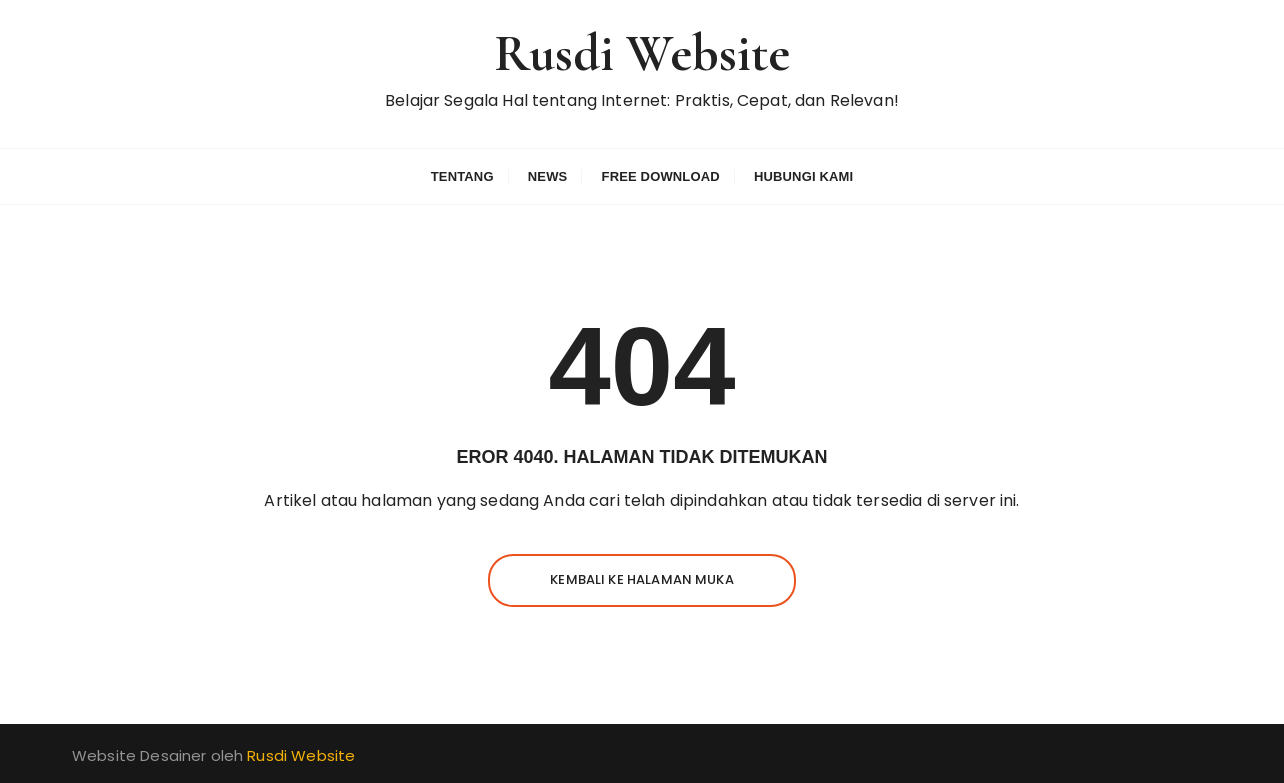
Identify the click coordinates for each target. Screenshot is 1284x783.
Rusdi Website (642, 53)
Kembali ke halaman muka (641, 579)
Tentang (462, 176)
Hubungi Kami (803, 176)
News (548, 176)
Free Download (661, 176)
